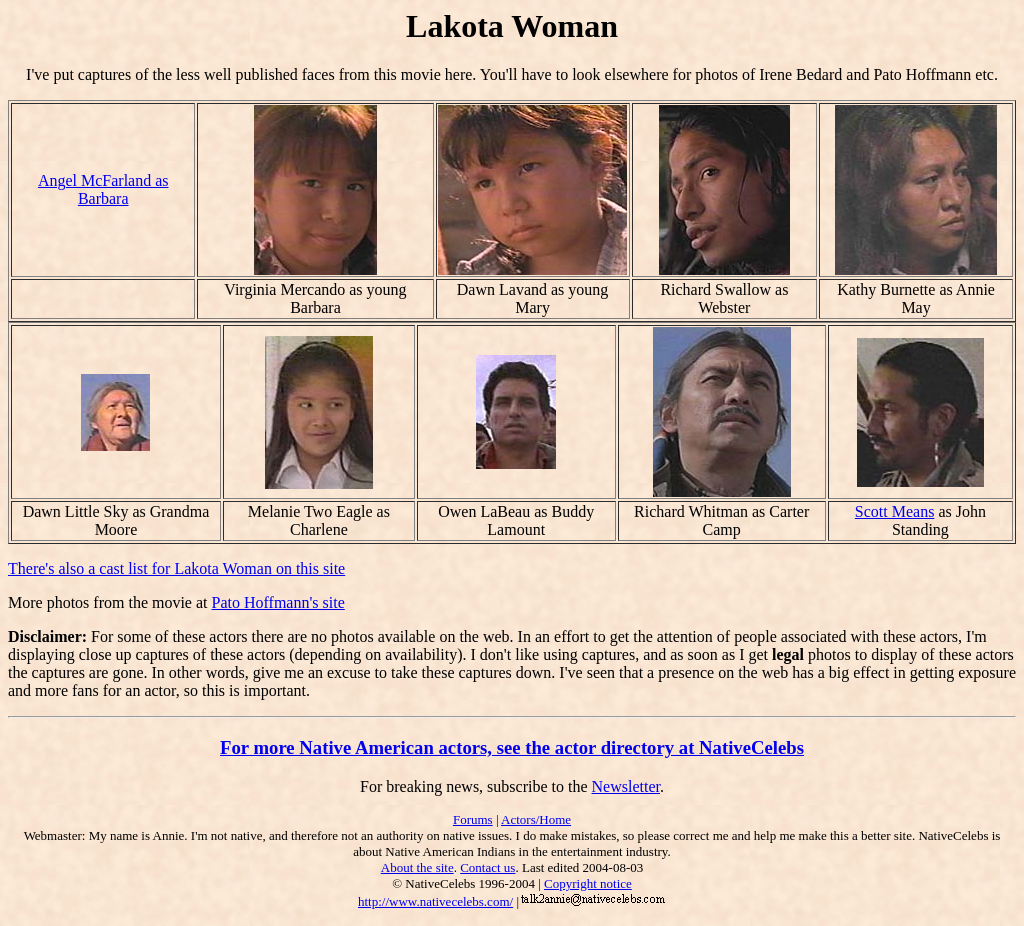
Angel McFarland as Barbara (103, 189)
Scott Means (895, 511)
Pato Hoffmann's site (278, 602)
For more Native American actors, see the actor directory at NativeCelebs (512, 747)
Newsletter (626, 786)
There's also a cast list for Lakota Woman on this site (176, 568)
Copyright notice (588, 883)
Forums (473, 819)
